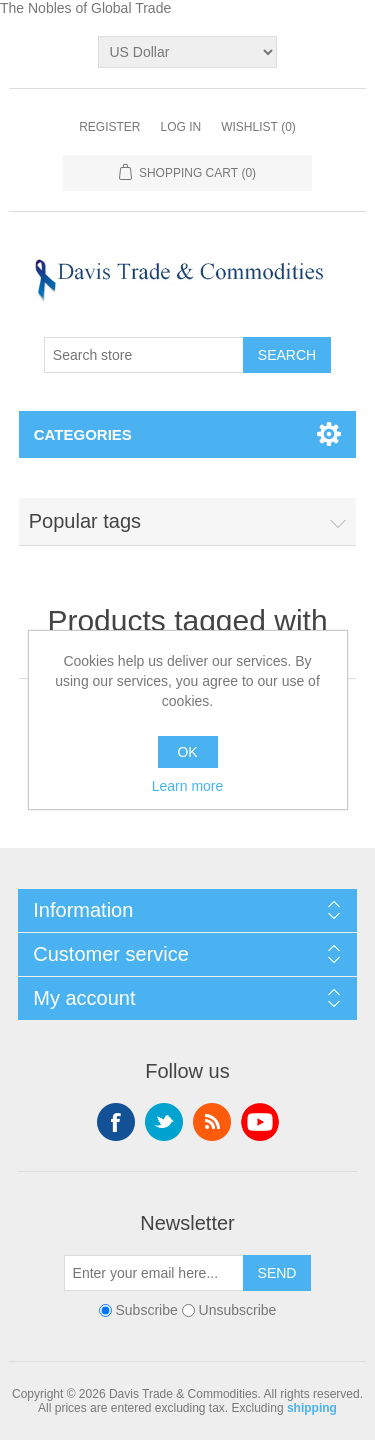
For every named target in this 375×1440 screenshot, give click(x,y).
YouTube (260, 1122)
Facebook (116, 1122)
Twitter (164, 1122)
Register (109, 127)
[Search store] (144, 355)
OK (187, 752)
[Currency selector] (187, 52)
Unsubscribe (238, 1310)
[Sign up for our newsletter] (154, 1273)
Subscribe (147, 1310)
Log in (180, 127)
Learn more (188, 786)
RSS (212, 1122)
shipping (312, 1408)
